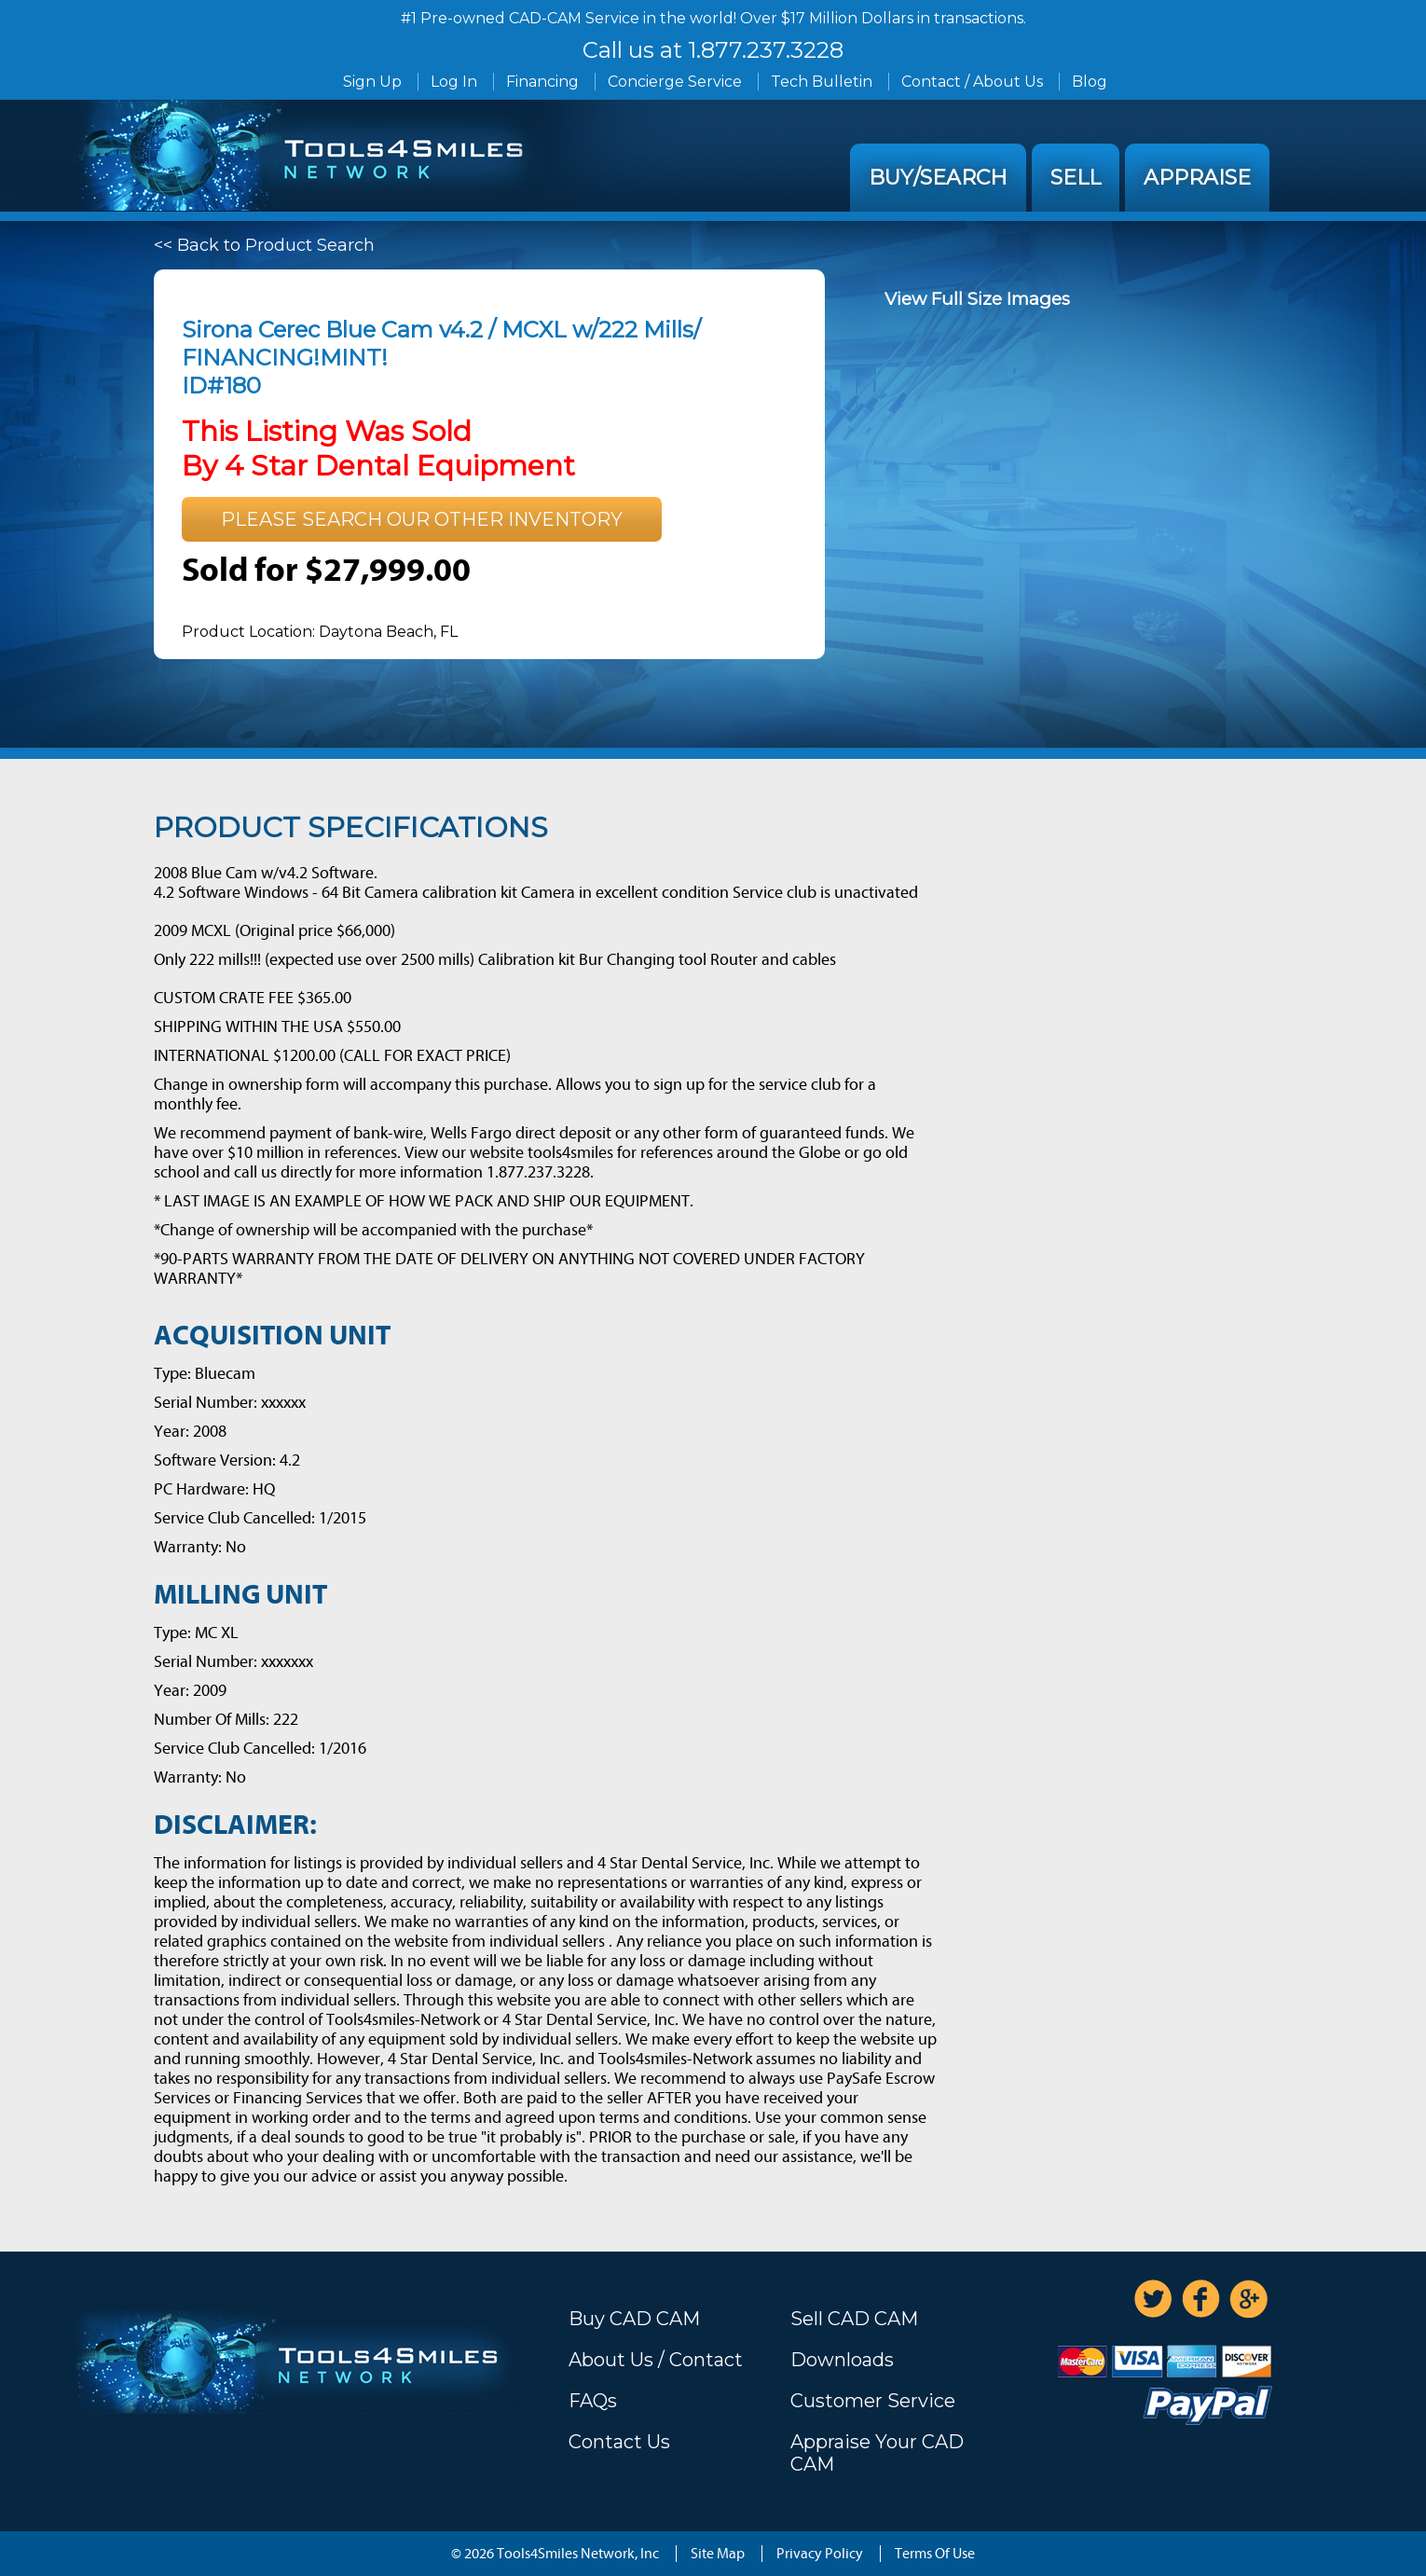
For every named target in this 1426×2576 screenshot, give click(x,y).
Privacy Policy (819, 2553)
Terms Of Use (935, 2553)
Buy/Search (938, 177)
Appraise (1197, 177)
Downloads (842, 2360)
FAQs (593, 2401)
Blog (1089, 81)
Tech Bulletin (821, 81)
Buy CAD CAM (634, 2318)
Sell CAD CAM (854, 2318)
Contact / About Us (972, 81)
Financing (542, 81)
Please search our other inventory (422, 519)
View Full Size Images (977, 299)
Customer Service (872, 2401)
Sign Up (372, 81)
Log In (454, 81)
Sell (1075, 177)
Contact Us (619, 2442)
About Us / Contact (656, 2360)
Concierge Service (675, 81)
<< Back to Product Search (264, 245)
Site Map (718, 2553)
